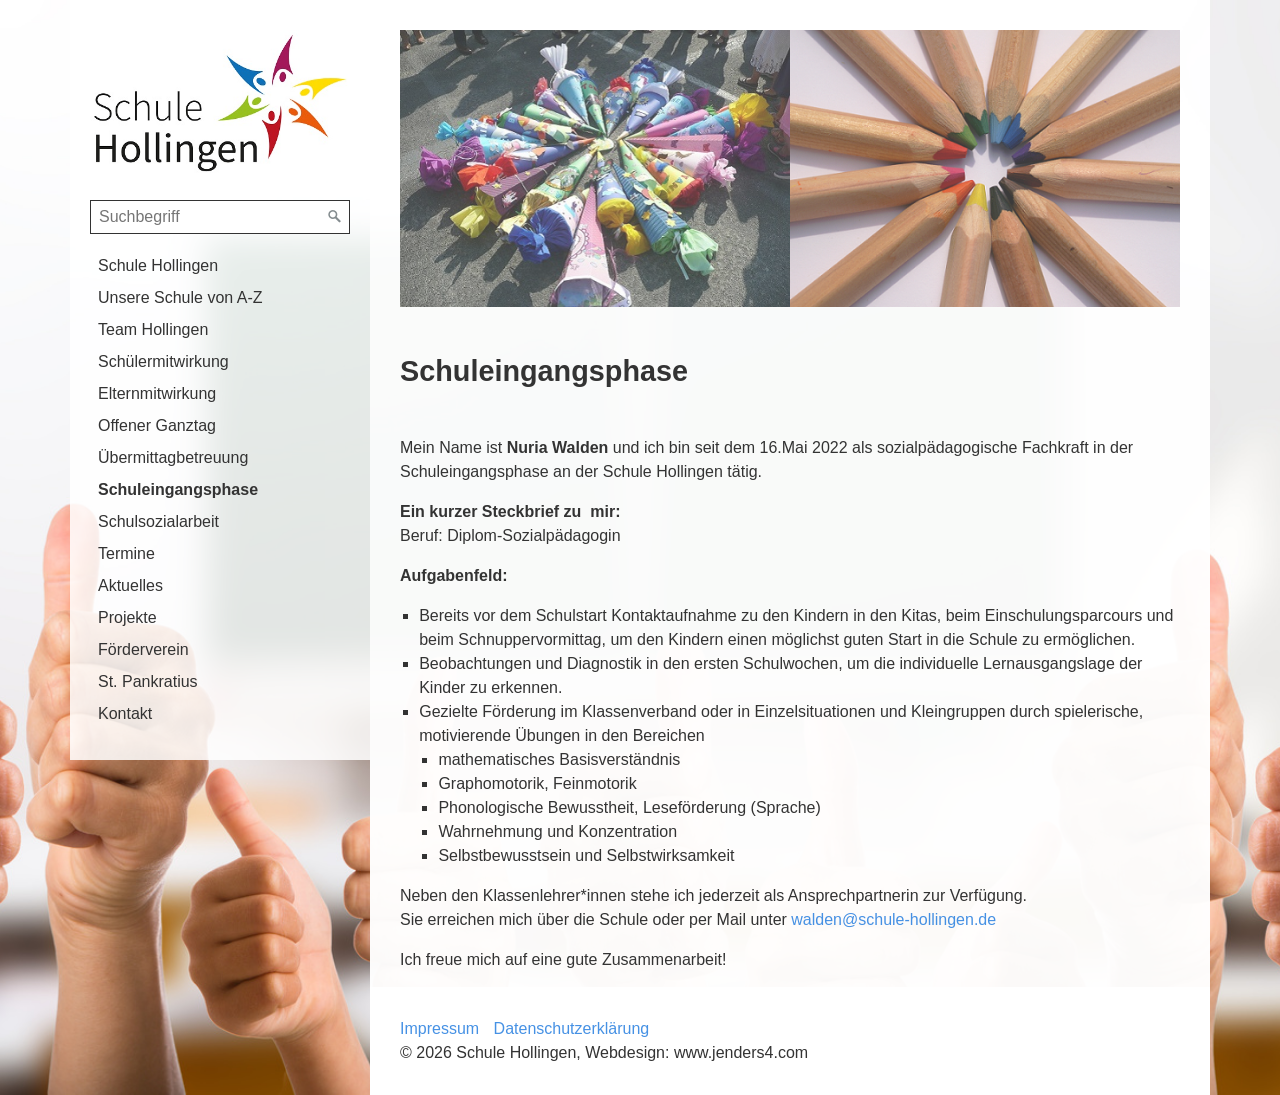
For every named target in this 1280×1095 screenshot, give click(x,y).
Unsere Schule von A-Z (180, 297)
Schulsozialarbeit (158, 521)
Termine (126, 553)
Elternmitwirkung (157, 393)
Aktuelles (130, 585)
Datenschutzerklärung (572, 1028)
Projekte (127, 617)
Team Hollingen (153, 329)
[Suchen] (335, 217)
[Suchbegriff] (220, 217)
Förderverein (143, 649)
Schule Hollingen (158, 265)
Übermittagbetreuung (173, 457)
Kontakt (125, 713)
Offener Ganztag (157, 425)
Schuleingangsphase (178, 489)
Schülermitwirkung (163, 361)
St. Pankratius (148, 681)
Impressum (439, 1028)
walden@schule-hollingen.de (893, 919)
